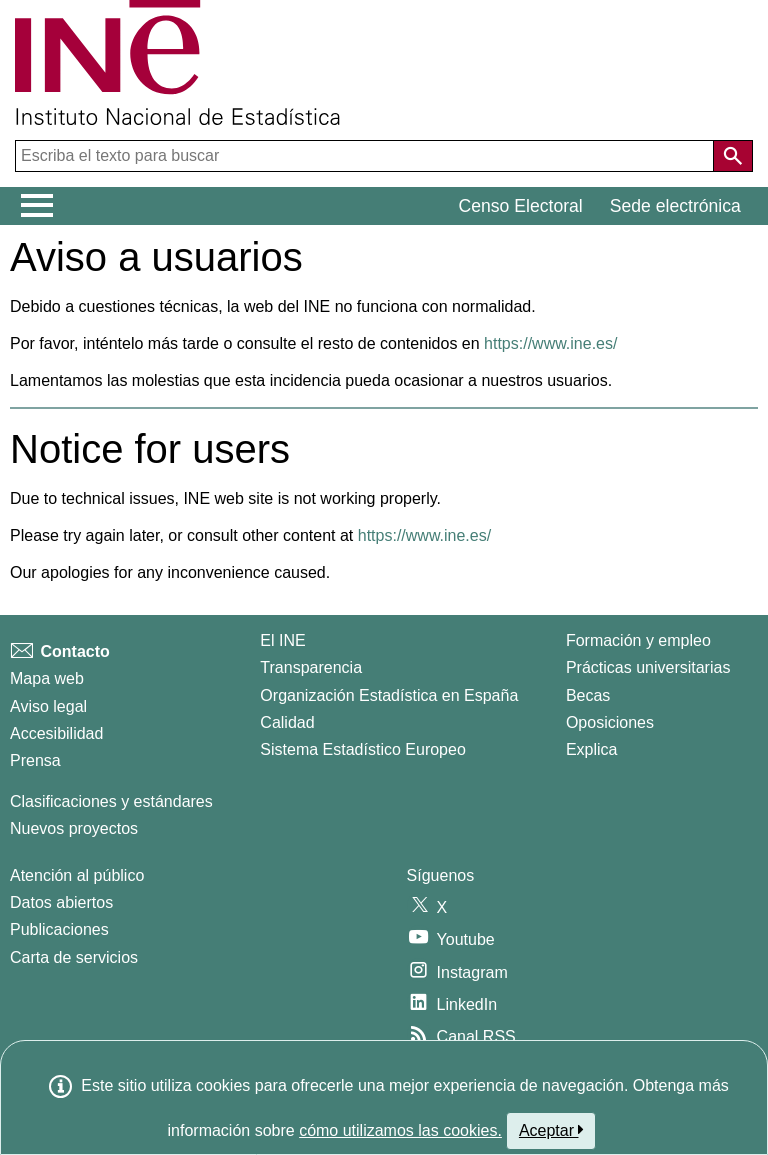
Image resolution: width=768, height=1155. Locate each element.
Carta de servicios (74, 957)
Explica (592, 749)
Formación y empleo (638, 640)
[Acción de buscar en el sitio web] (733, 156)
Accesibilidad (56, 733)
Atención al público (77, 875)
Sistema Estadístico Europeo (362, 749)
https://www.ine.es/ (550, 343)
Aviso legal (48, 706)
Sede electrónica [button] (675, 206)
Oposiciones (610, 722)
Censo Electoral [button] (521, 206)
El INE (282, 640)
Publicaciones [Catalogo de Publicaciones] (59, 929)
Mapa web (47, 678)
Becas (588, 695)
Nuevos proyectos (74, 828)
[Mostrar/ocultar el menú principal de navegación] (37, 206)
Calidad (287, 722)
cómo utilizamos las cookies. (400, 1130)
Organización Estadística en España (389, 695)
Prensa (35, 760)
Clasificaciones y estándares (111, 801)
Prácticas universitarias (648, 667)
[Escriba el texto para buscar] (366, 156)
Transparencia (311, 667)
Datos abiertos (61, 902)
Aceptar (551, 1130)
